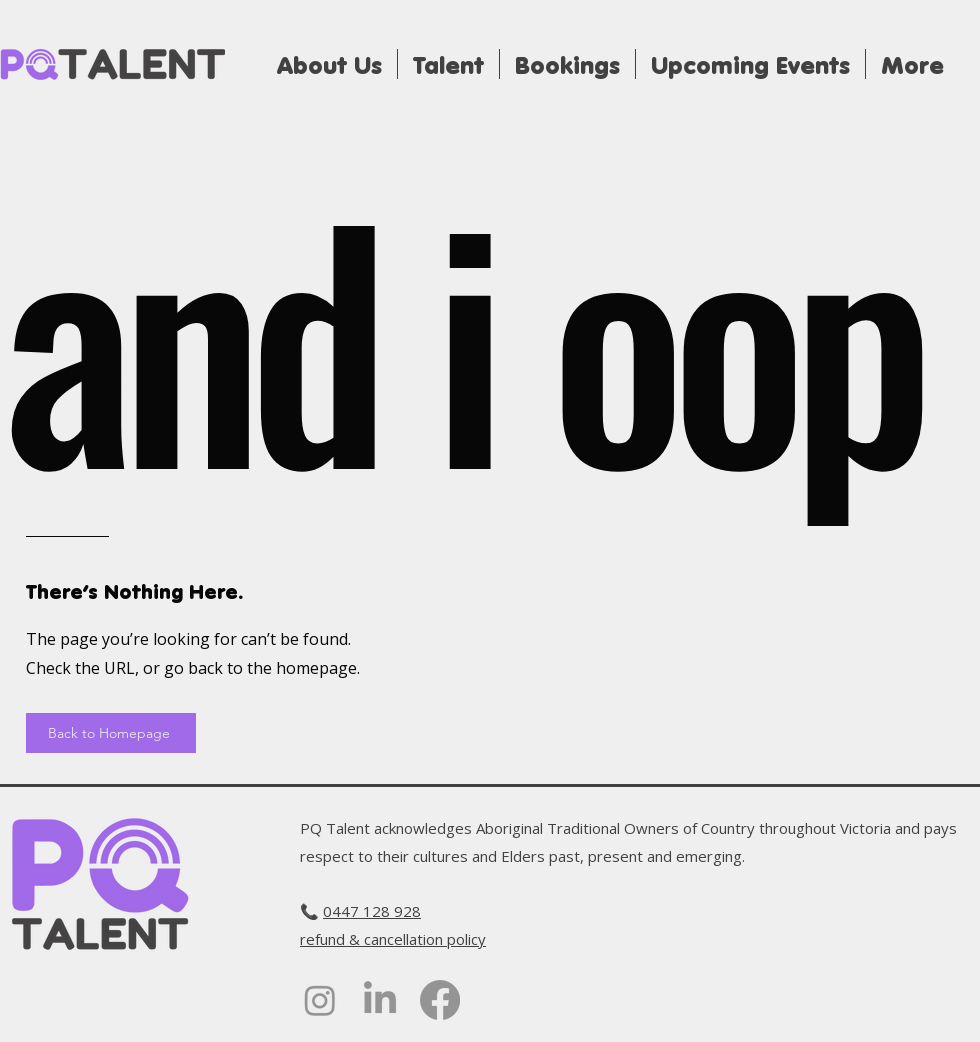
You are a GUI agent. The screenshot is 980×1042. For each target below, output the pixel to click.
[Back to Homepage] (111, 733)
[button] (567, 64)
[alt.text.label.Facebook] (440, 1000)
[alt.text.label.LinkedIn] (380, 1000)
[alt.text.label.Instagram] (320, 1000)
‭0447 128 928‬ (372, 911)
